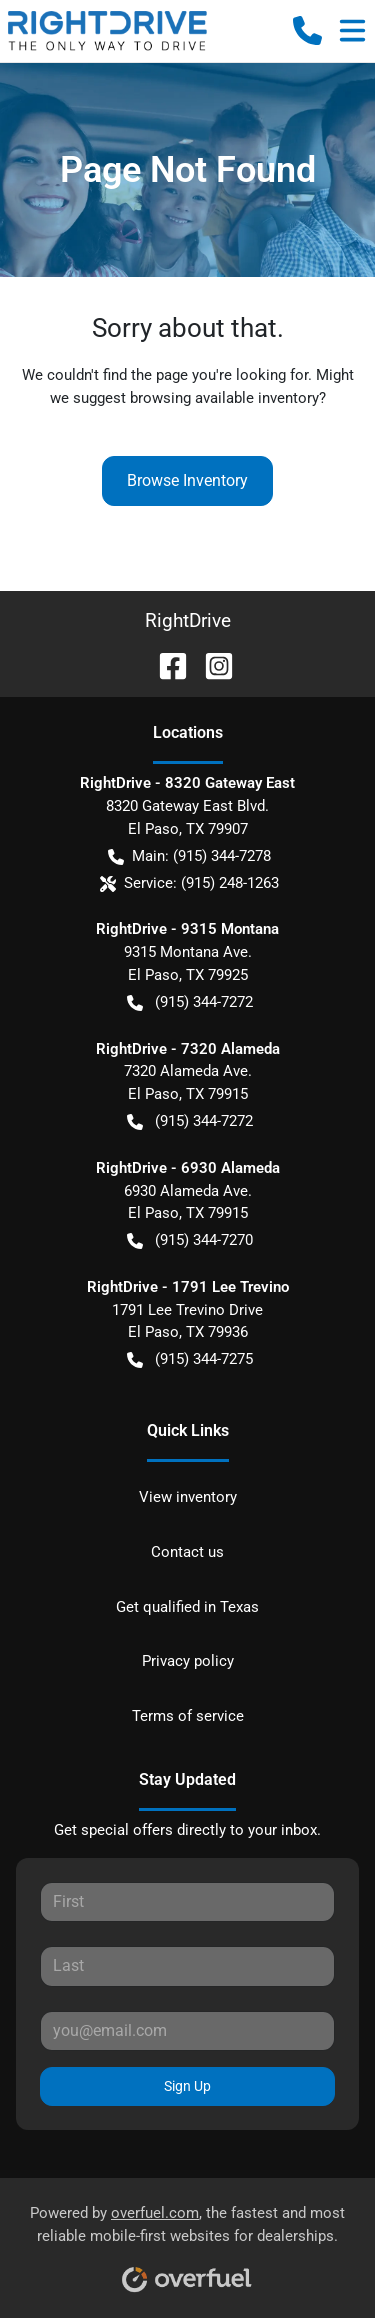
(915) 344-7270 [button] (190, 1240)
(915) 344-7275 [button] (190, 1359)
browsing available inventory (224, 398)
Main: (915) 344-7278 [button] (189, 856)
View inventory (188, 1497)
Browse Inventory (187, 480)
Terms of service (188, 1716)
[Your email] (187, 2031)
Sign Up (187, 2086)
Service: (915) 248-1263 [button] (189, 883)
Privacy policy (188, 1661)
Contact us (187, 1552)
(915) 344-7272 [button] (190, 1002)
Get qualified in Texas (187, 1607)
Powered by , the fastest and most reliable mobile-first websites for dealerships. (187, 2241)
